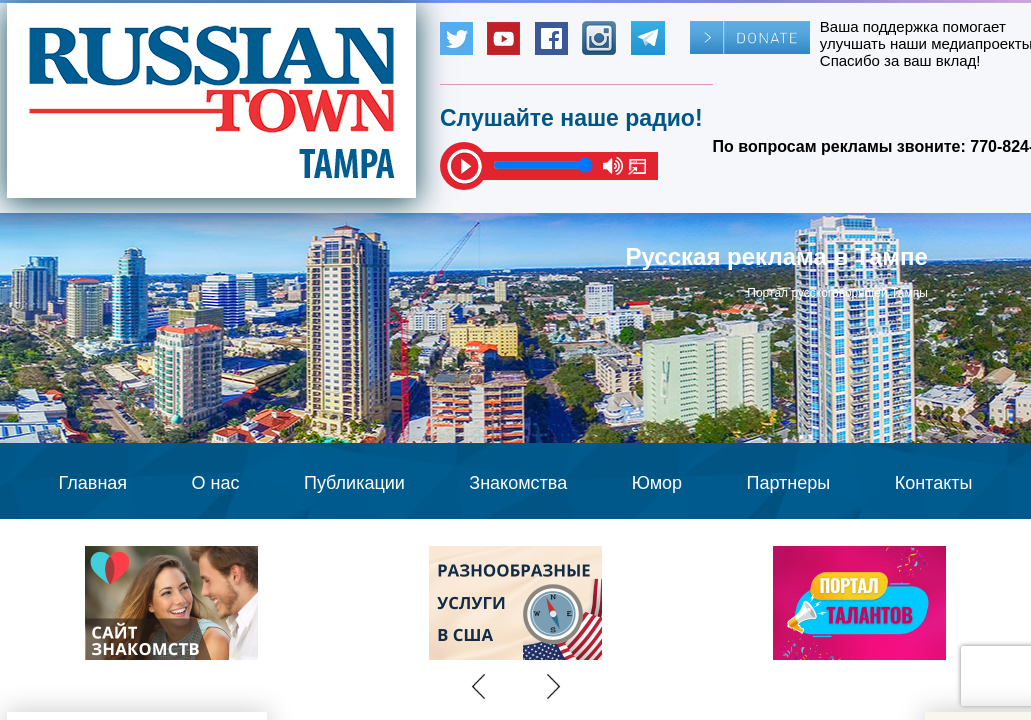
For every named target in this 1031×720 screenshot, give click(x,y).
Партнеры (789, 483)
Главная (93, 483)
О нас (216, 483)
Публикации (354, 483)
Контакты (934, 483)
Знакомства (518, 483)
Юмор (657, 483)
